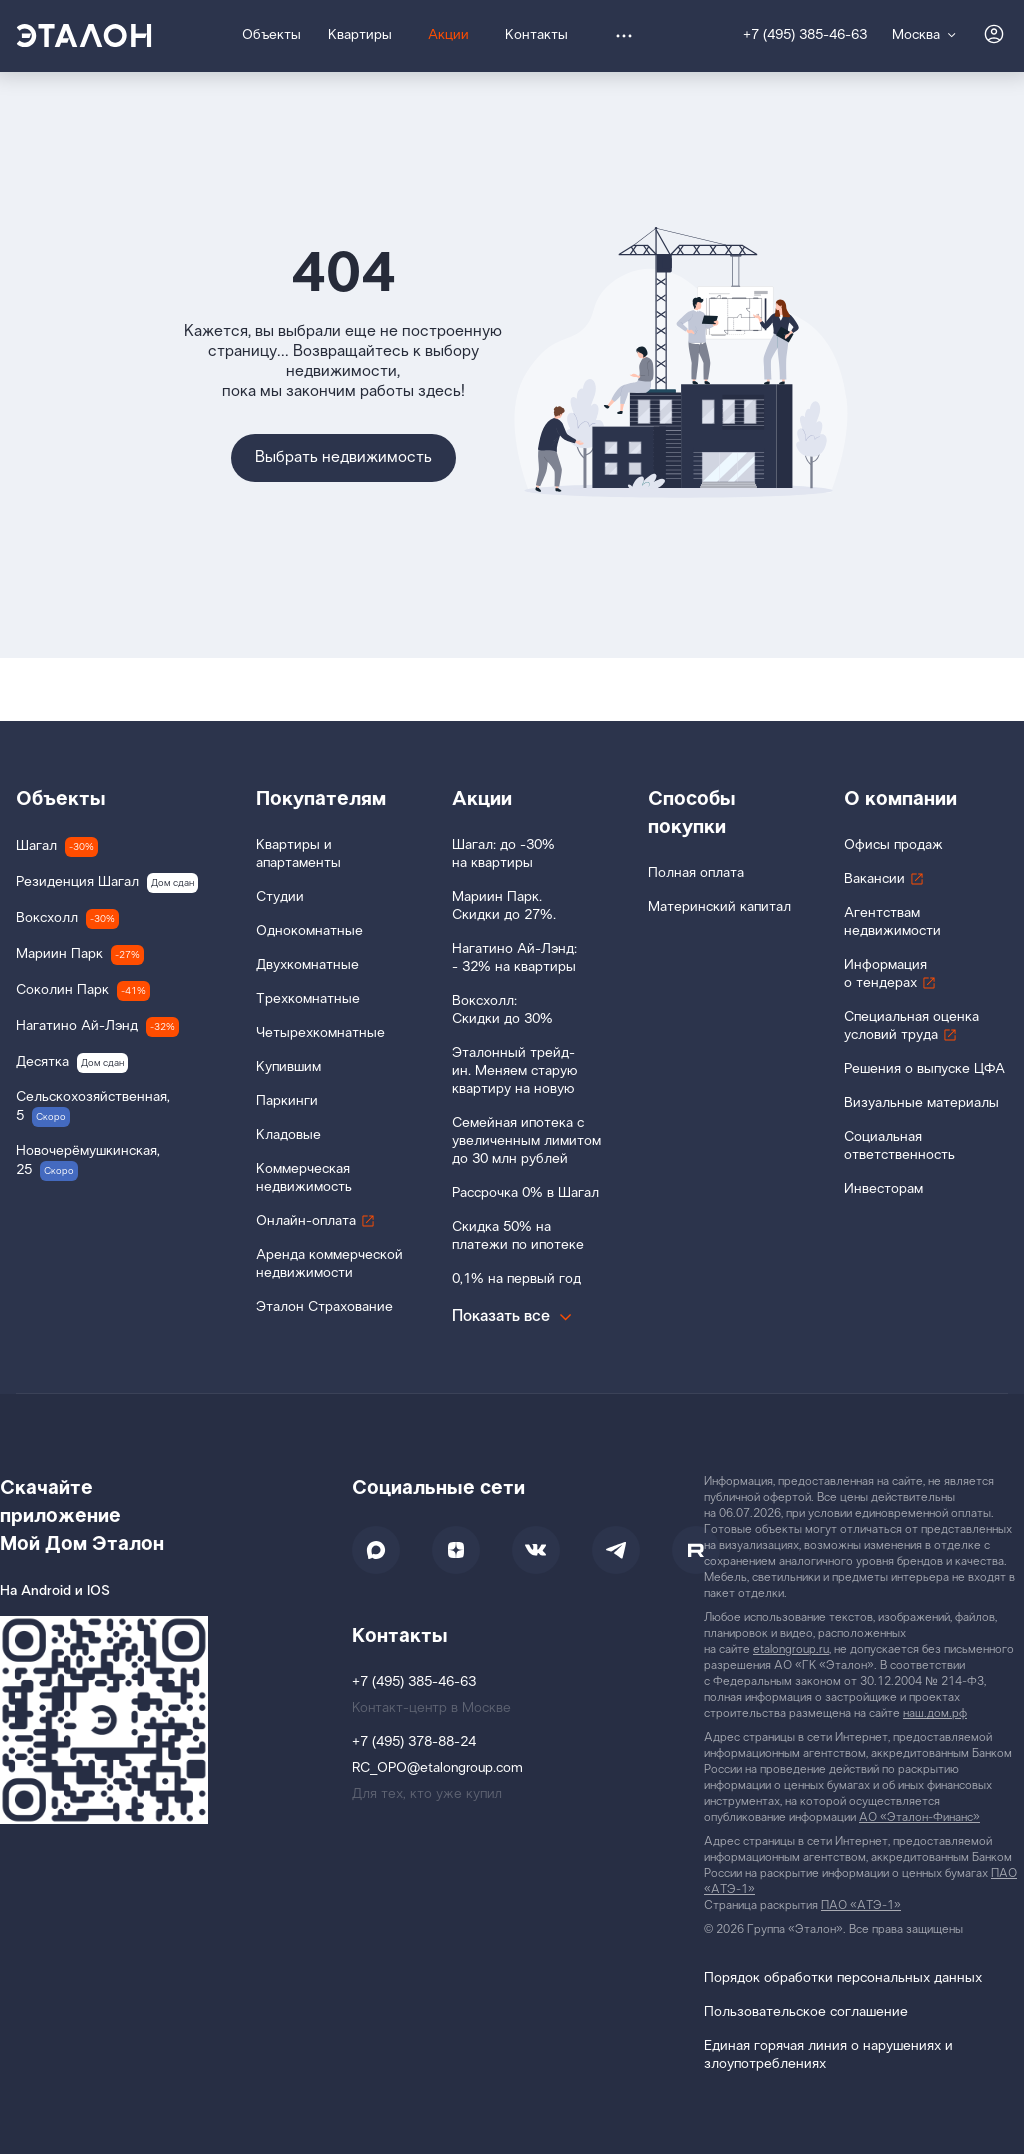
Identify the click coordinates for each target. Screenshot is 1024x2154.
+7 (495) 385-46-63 (805, 35)
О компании (900, 799)
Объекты (61, 799)
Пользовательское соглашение (806, 2012)
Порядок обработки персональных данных (843, 1978)
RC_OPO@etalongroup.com (437, 1768)
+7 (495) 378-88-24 (414, 1742)
